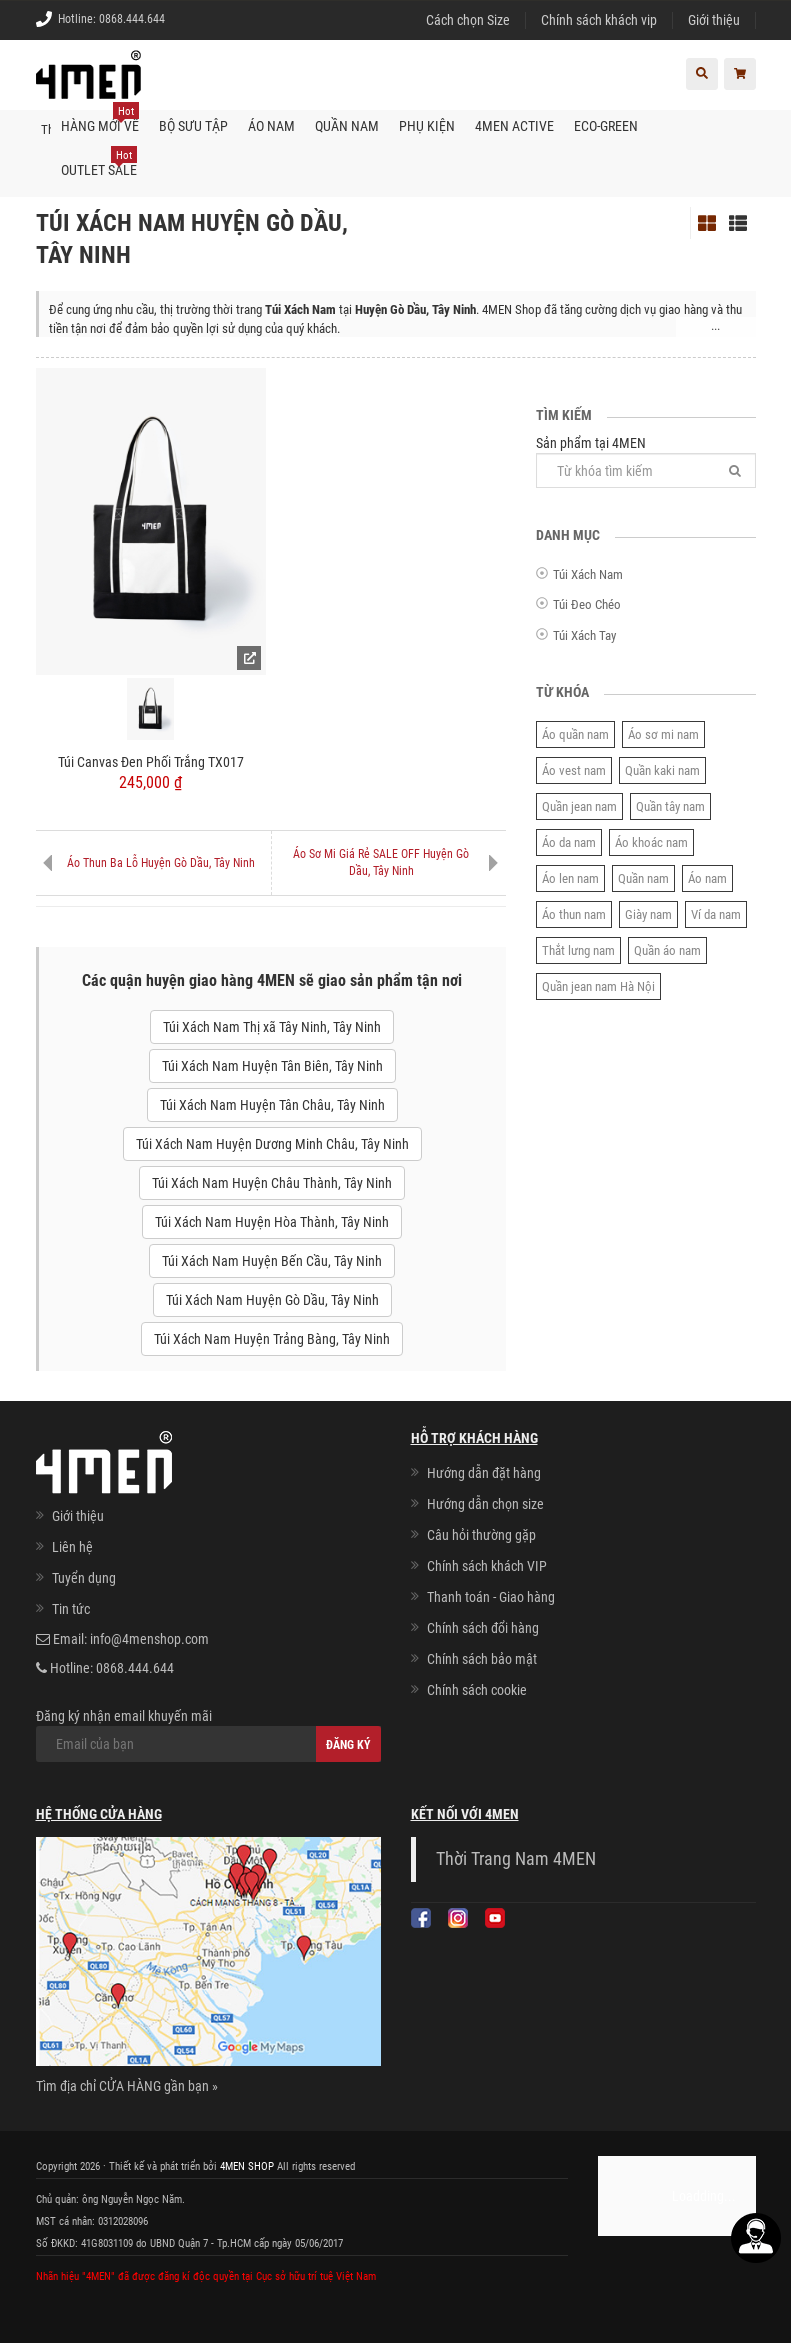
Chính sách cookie (477, 1690)
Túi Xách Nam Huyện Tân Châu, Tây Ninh (272, 1105)
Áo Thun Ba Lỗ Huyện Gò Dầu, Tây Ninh (161, 863)
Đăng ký (348, 1745)
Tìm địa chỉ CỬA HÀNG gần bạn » (127, 2086)
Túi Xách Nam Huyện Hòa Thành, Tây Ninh (272, 1222)
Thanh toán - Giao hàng (491, 1597)
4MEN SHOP (247, 2166)
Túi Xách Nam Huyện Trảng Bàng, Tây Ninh (272, 1339)
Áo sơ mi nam (663, 734)
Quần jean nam (579, 806)
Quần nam (643, 878)
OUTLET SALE (99, 163)
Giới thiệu (714, 20)
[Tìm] (735, 470)
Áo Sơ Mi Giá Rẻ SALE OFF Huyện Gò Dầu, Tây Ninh (381, 862)
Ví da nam (716, 914)
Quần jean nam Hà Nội (598, 986)
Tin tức (71, 1609)
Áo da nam (569, 842)
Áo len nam (570, 878)
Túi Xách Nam (588, 574)
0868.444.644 (132, 19)
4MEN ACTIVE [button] (514, 126)
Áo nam (707, 878)
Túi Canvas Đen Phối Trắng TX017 (151, 762)
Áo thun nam (574, 914)
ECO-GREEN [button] (606, 126)
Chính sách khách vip (599, 20)
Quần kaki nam (662, 770)
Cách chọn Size (468, 20)
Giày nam (648, 914)
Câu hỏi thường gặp (481, 1535)
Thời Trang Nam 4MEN (516, 1859)
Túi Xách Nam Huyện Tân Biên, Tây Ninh (272, 1066)
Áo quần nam (575, 734)
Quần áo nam (667, 950)
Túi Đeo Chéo (587, 604)
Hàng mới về (100, 119)
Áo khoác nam (651, 842)
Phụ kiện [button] (427, 126)
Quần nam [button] (347, 126)
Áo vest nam (574, 770)
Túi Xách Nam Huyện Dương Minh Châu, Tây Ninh (272, 1144)
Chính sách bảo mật (482, 1659)
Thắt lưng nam (578, 950)
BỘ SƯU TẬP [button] (193, 126)
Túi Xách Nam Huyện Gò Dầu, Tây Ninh (272, 1300)
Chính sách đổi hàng (483, 1628)
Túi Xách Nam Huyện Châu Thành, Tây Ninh (272, 1183)
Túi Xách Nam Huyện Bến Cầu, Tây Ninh (272, 1261)
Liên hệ (72, 1547)
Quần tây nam (670, 806)
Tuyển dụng (84, 1578)
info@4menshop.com (149, 1639)
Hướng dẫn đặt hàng (484, 1473)
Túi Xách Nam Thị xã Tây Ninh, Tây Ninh (272, 1027)
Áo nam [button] (271, 126)
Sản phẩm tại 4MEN (646, 461)
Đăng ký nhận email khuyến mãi (208, 1735)
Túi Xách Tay (584, 635)
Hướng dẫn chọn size (485, 1504)
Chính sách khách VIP (487, 1566)
